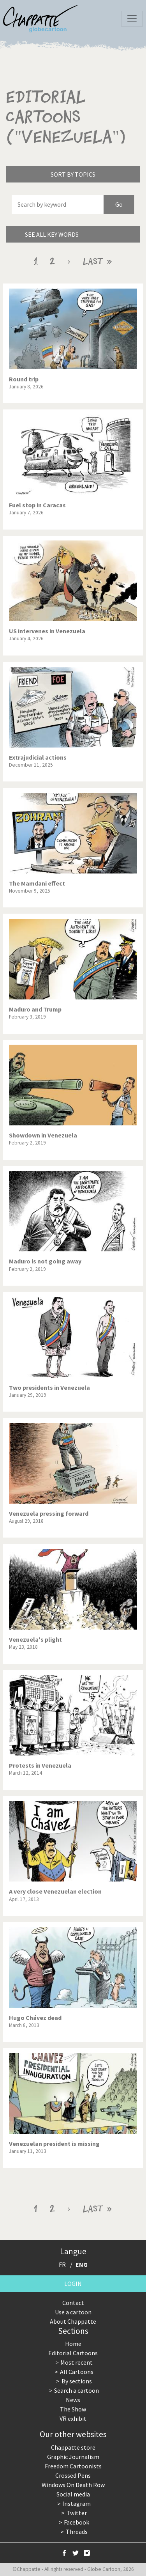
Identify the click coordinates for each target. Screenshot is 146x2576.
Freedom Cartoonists (73, 2466)
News (73, 2400)
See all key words (52, 234)
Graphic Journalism (73, 2457)
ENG (82, 2264)
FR (62, 2264)
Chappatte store (73, 2447)
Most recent (76, 2362)
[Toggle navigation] (132, 19)
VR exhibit (73, 2418)
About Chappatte (73, 2321)
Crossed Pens (73, 2475)
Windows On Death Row (73, 2485)
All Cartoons (76, 2372)
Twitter (77, 2513)
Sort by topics (73, 174)
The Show (73, 2409)
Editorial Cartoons (73, 2353)
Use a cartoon (73, 2312)
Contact (73, 2303)
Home (73, 2343)
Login (73, 2283)
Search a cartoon (76, 2390)
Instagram (76, 2503)
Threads (77, 2531)
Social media (73, 2494)
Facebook (76, 2522)
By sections (77, 2381)
